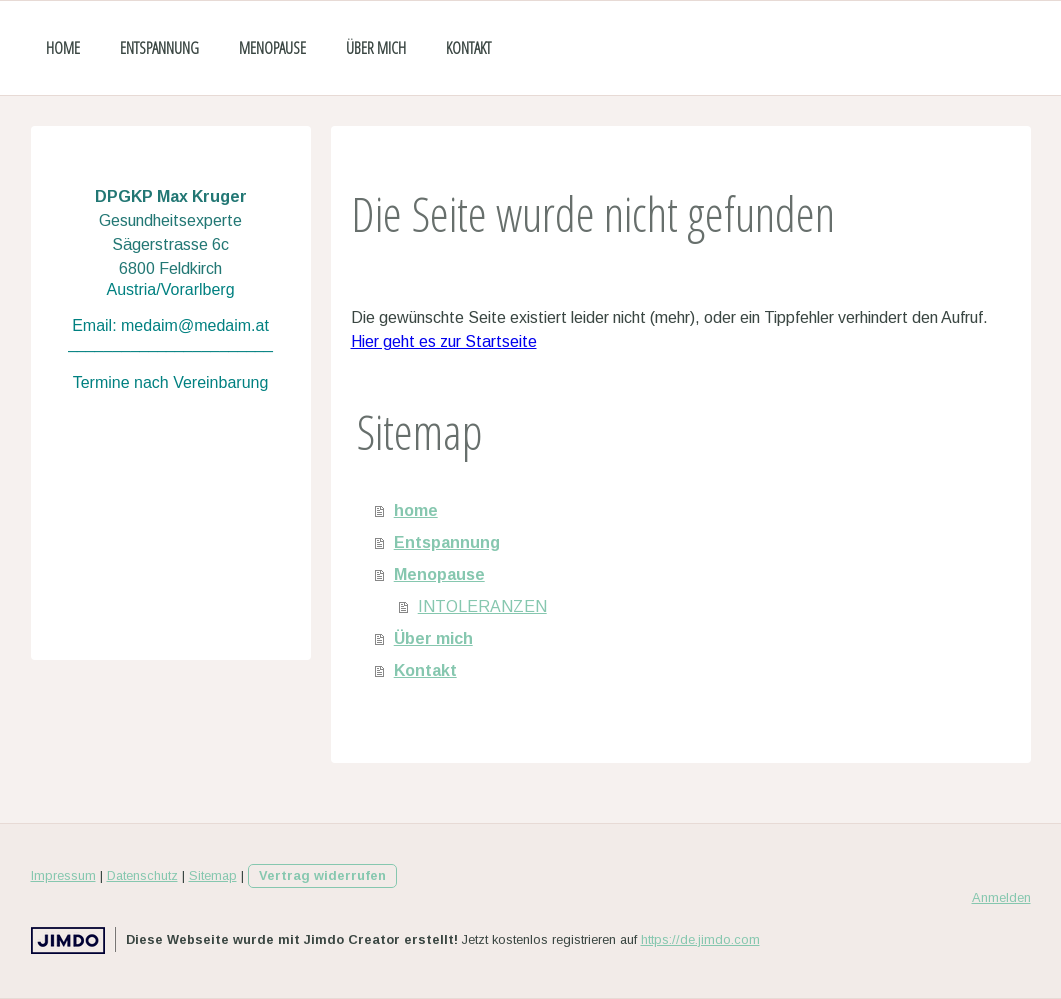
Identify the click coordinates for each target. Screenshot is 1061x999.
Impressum (63, 875)
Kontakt (468, 48)
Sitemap (213, 875)
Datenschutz (142, 875)
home (63, 48)
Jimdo (68, 940)
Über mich (376, 48)
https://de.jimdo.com (700, 939)
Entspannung (159, 48)
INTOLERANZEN (482, 606)
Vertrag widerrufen (322, 875)
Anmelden (1001, 897)
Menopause (272, 48)
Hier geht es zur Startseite (444, 341)
